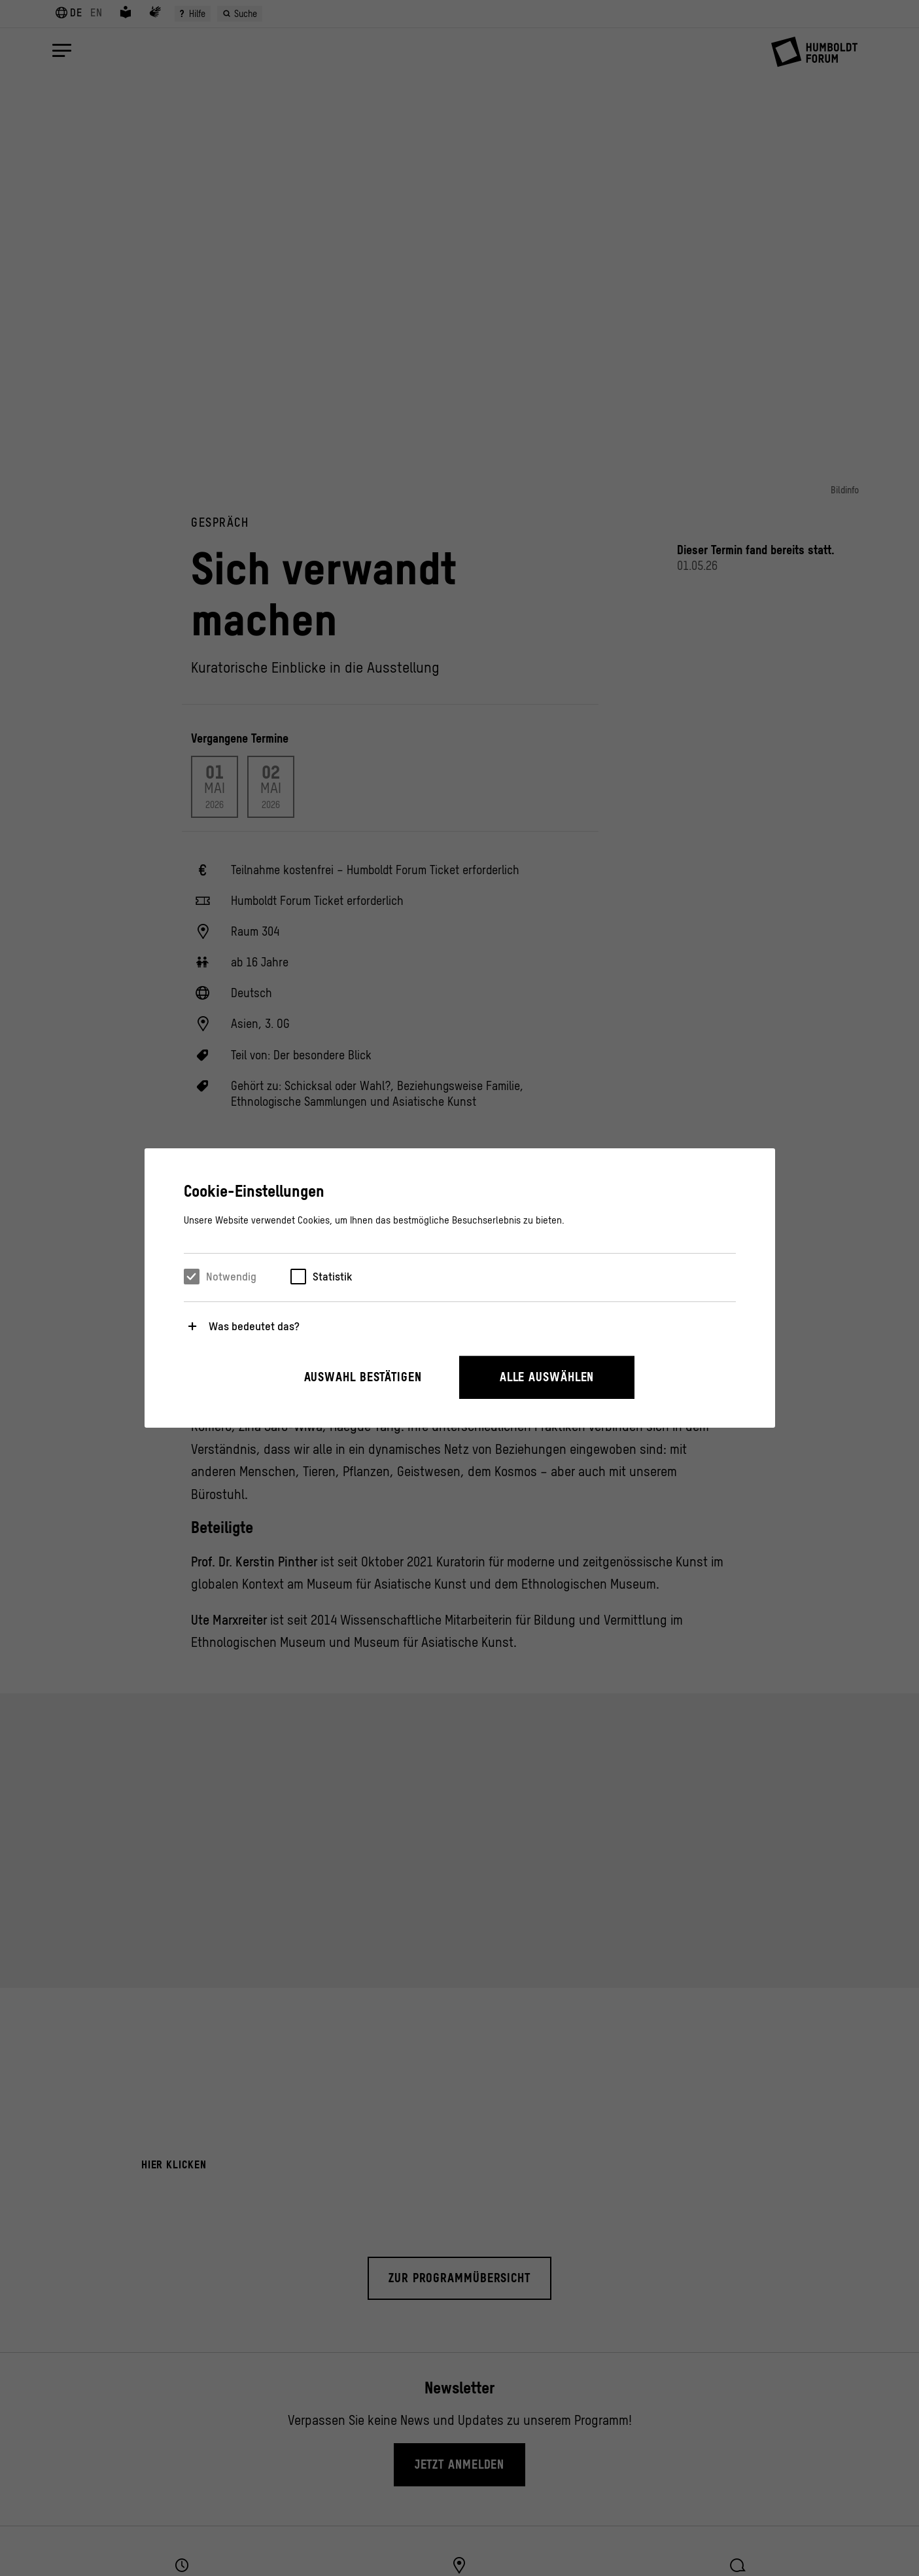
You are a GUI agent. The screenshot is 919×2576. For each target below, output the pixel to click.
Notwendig (231, 1276)
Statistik (332, 1276)
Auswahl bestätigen (363, 1377)
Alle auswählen (547, 1377)
